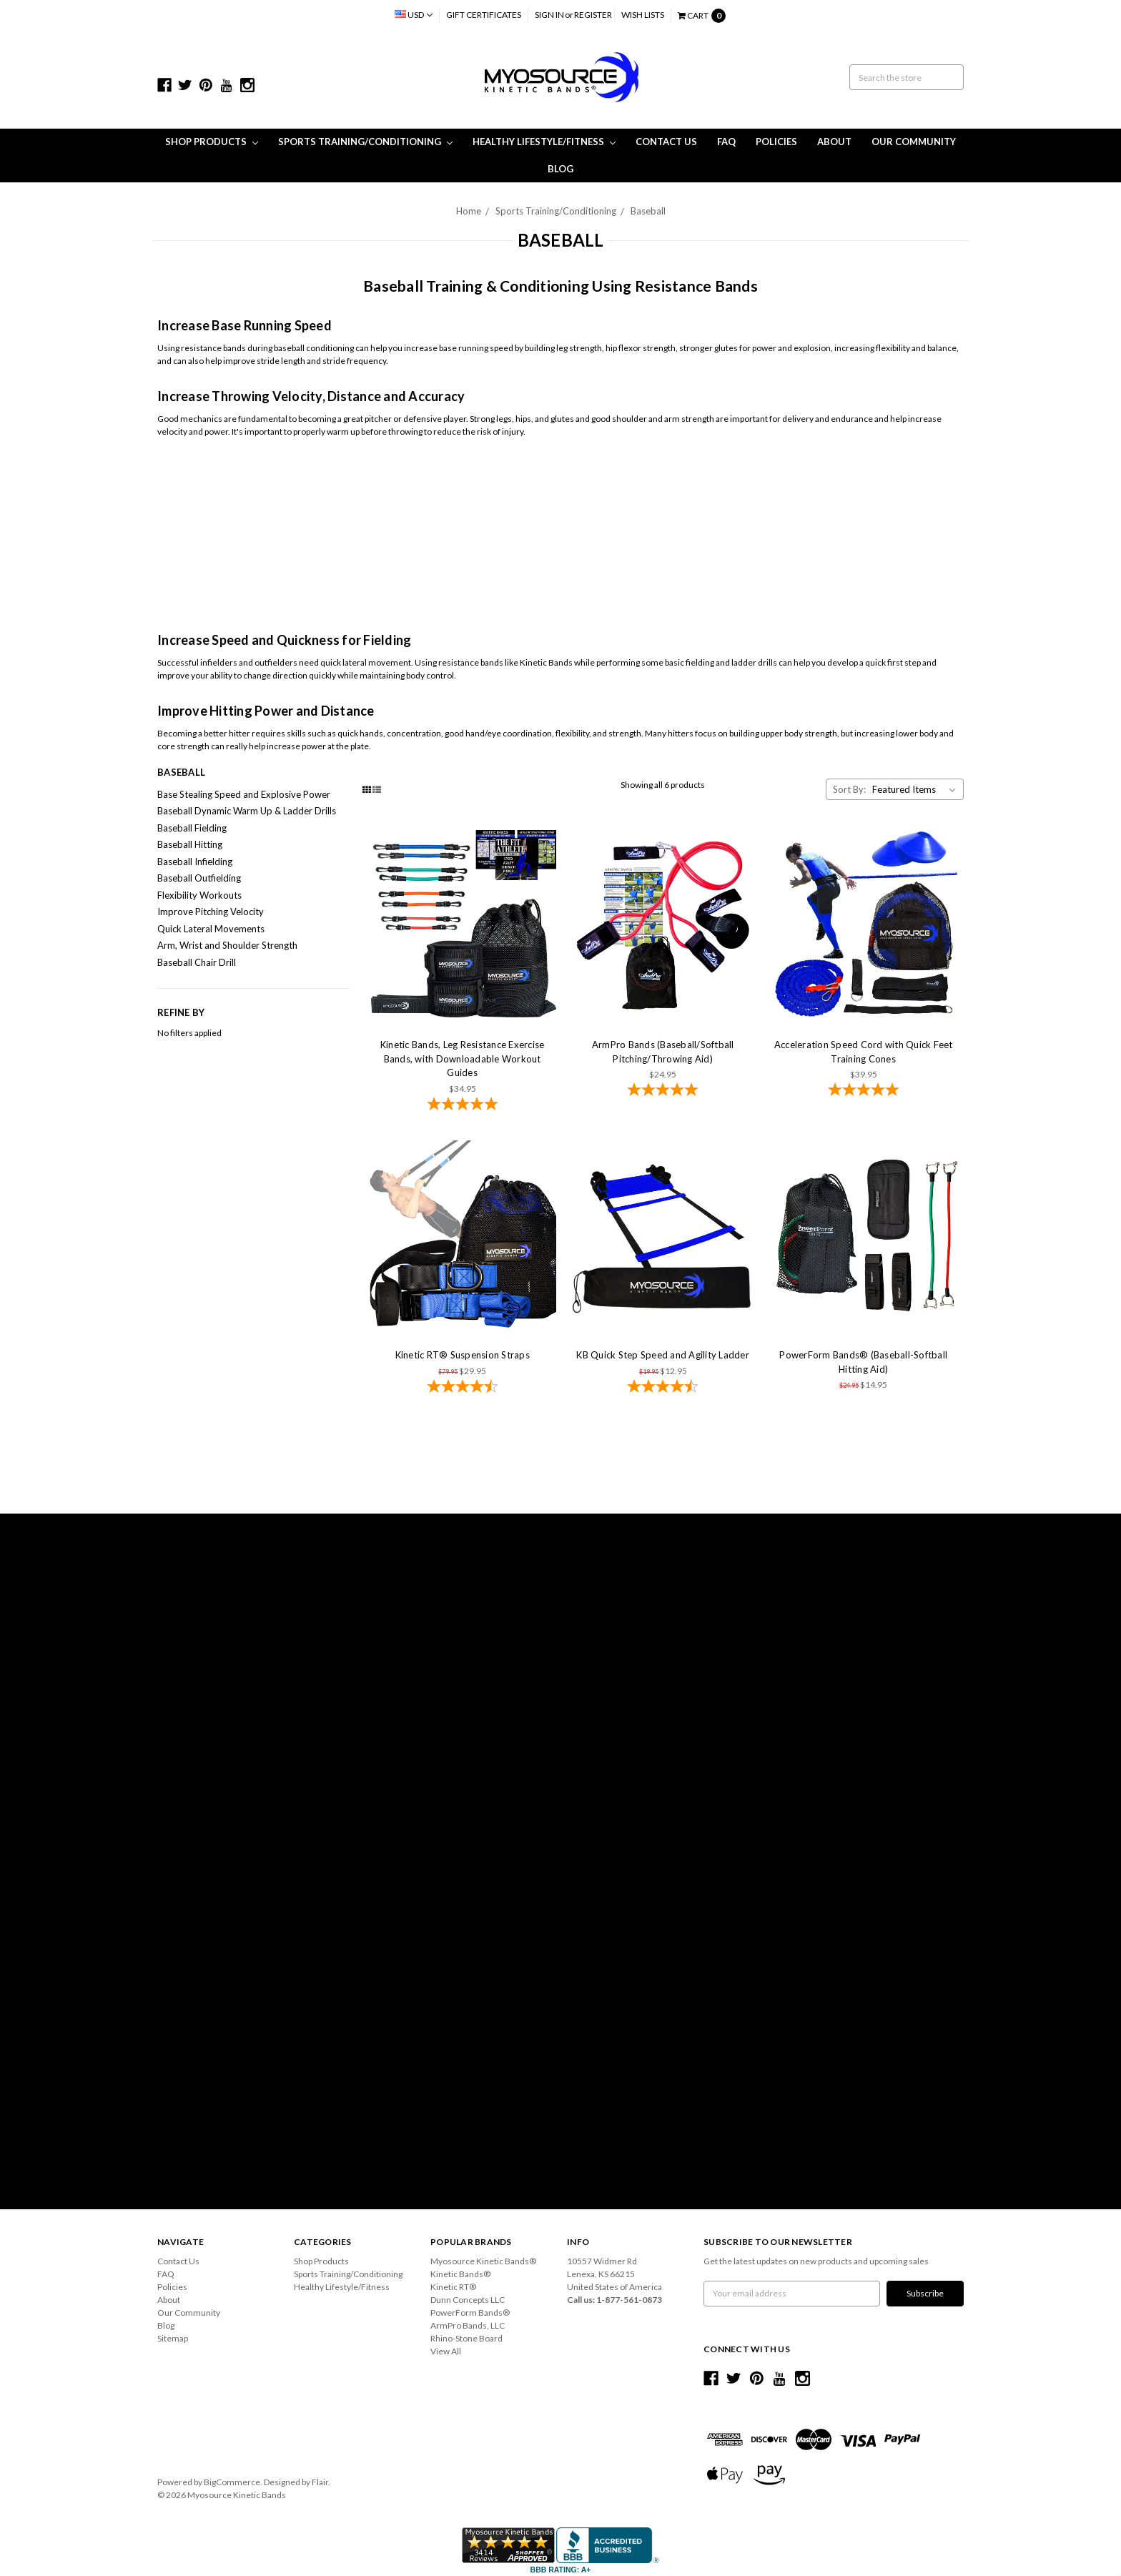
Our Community (913, 141)
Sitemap (172, 2338)
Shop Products (211, 141)
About (834, 141)
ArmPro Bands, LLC (467, 2325)
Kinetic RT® (453, 2286)
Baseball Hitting (189, 844)
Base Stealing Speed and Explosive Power (243, 794)
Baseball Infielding (194, 861)
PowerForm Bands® (470, 2312)
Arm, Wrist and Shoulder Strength (227, 945)
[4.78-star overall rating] (462, 1105)
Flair (320, 2482)
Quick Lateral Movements (211, 928)
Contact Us (666, 141)
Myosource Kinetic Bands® (483, 2261)
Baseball (648, 211)
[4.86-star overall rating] (863, 1091)
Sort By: (849, 789)
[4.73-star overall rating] (662, 1387)
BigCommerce (232, 2482)
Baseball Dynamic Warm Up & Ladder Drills (246, 810)
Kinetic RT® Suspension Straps (462, 1355)
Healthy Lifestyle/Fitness (544, 141)
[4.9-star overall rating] (662, 1091)
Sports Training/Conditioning (365, 141)
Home (468, 211)
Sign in (549, 14)
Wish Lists (642, 14)
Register (593, 14)
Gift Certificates (483, 14)
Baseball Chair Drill (196, 962)
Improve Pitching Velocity (210, 911)
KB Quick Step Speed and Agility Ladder (662, 1355)
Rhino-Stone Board (466, 2338)
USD (414, 14)
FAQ (726, 141)
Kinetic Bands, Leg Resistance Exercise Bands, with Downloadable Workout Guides (462, 1058)
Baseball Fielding (192, 828)
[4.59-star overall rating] (462, 1387)
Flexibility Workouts (199, 895)
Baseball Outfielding (199, 878)
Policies (776, 141)
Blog (560, 168)
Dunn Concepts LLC (467, 2299)
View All (445, 2351)
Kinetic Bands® (460, 2274)
